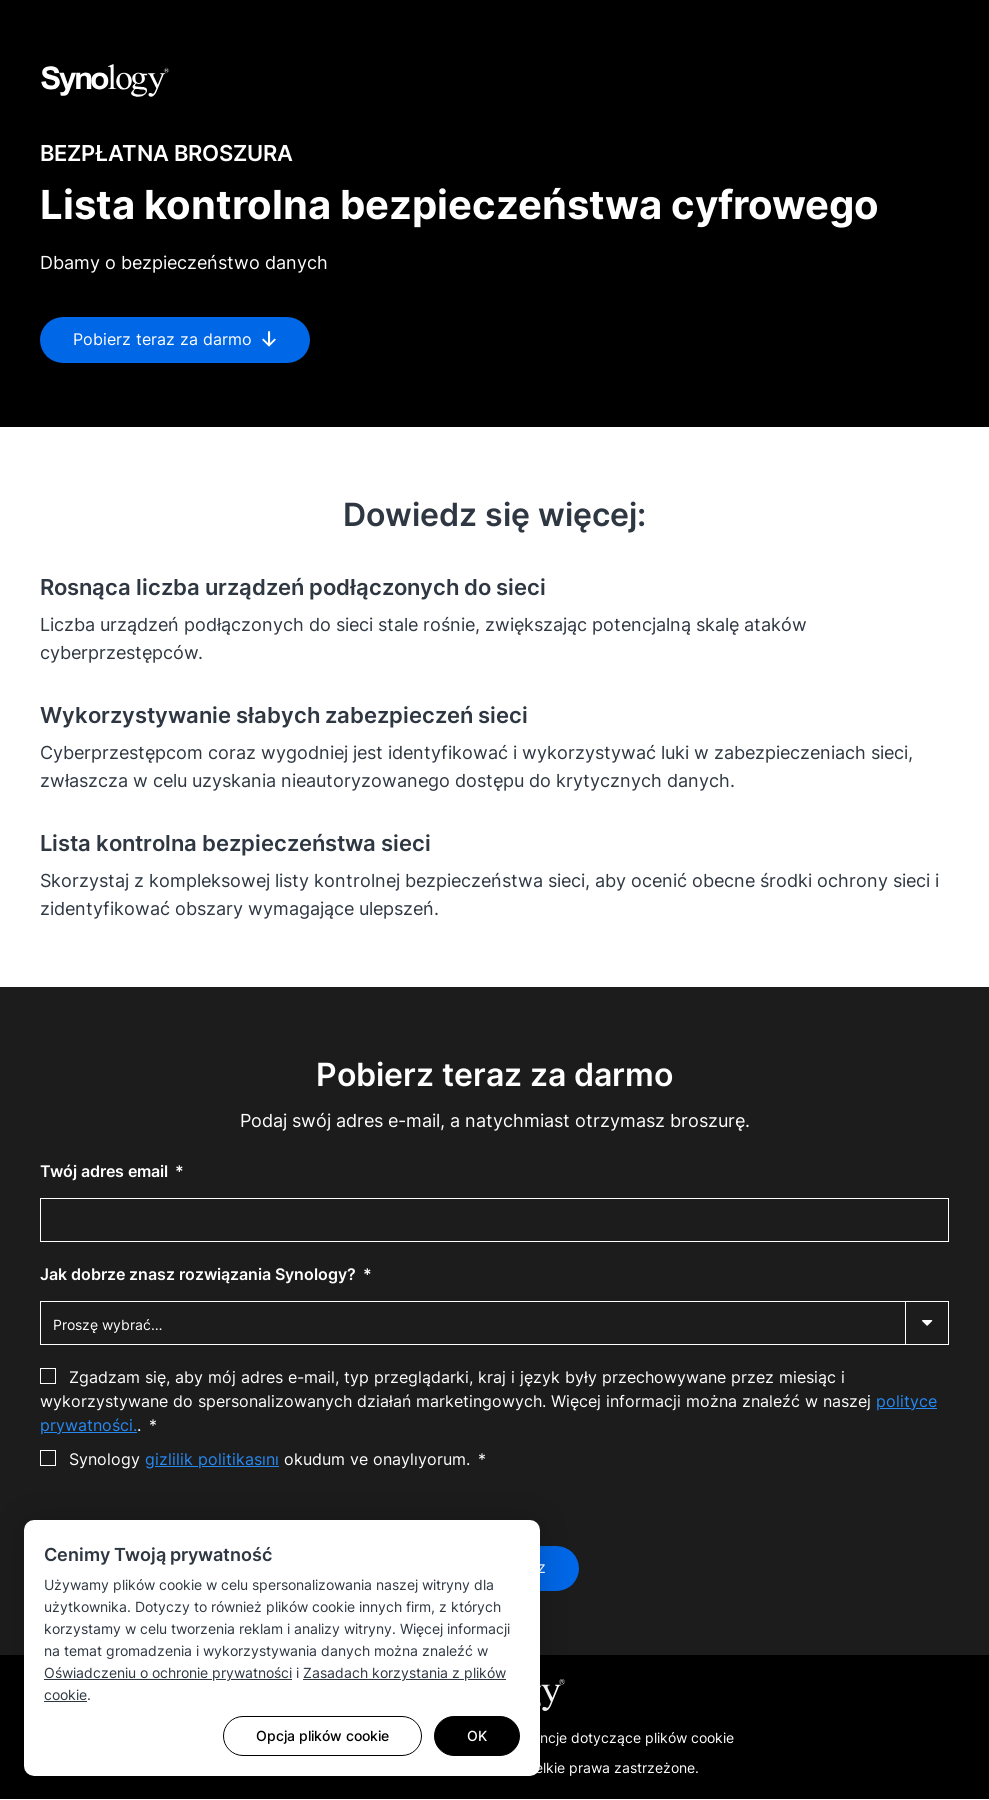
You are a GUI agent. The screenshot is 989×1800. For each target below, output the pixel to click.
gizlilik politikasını (212, 1459)
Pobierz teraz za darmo (175, 340)
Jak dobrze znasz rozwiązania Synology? (200, 1274)
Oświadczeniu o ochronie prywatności (168, 1672)
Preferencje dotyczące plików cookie (613, 1738)
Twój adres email (106, 1171)
